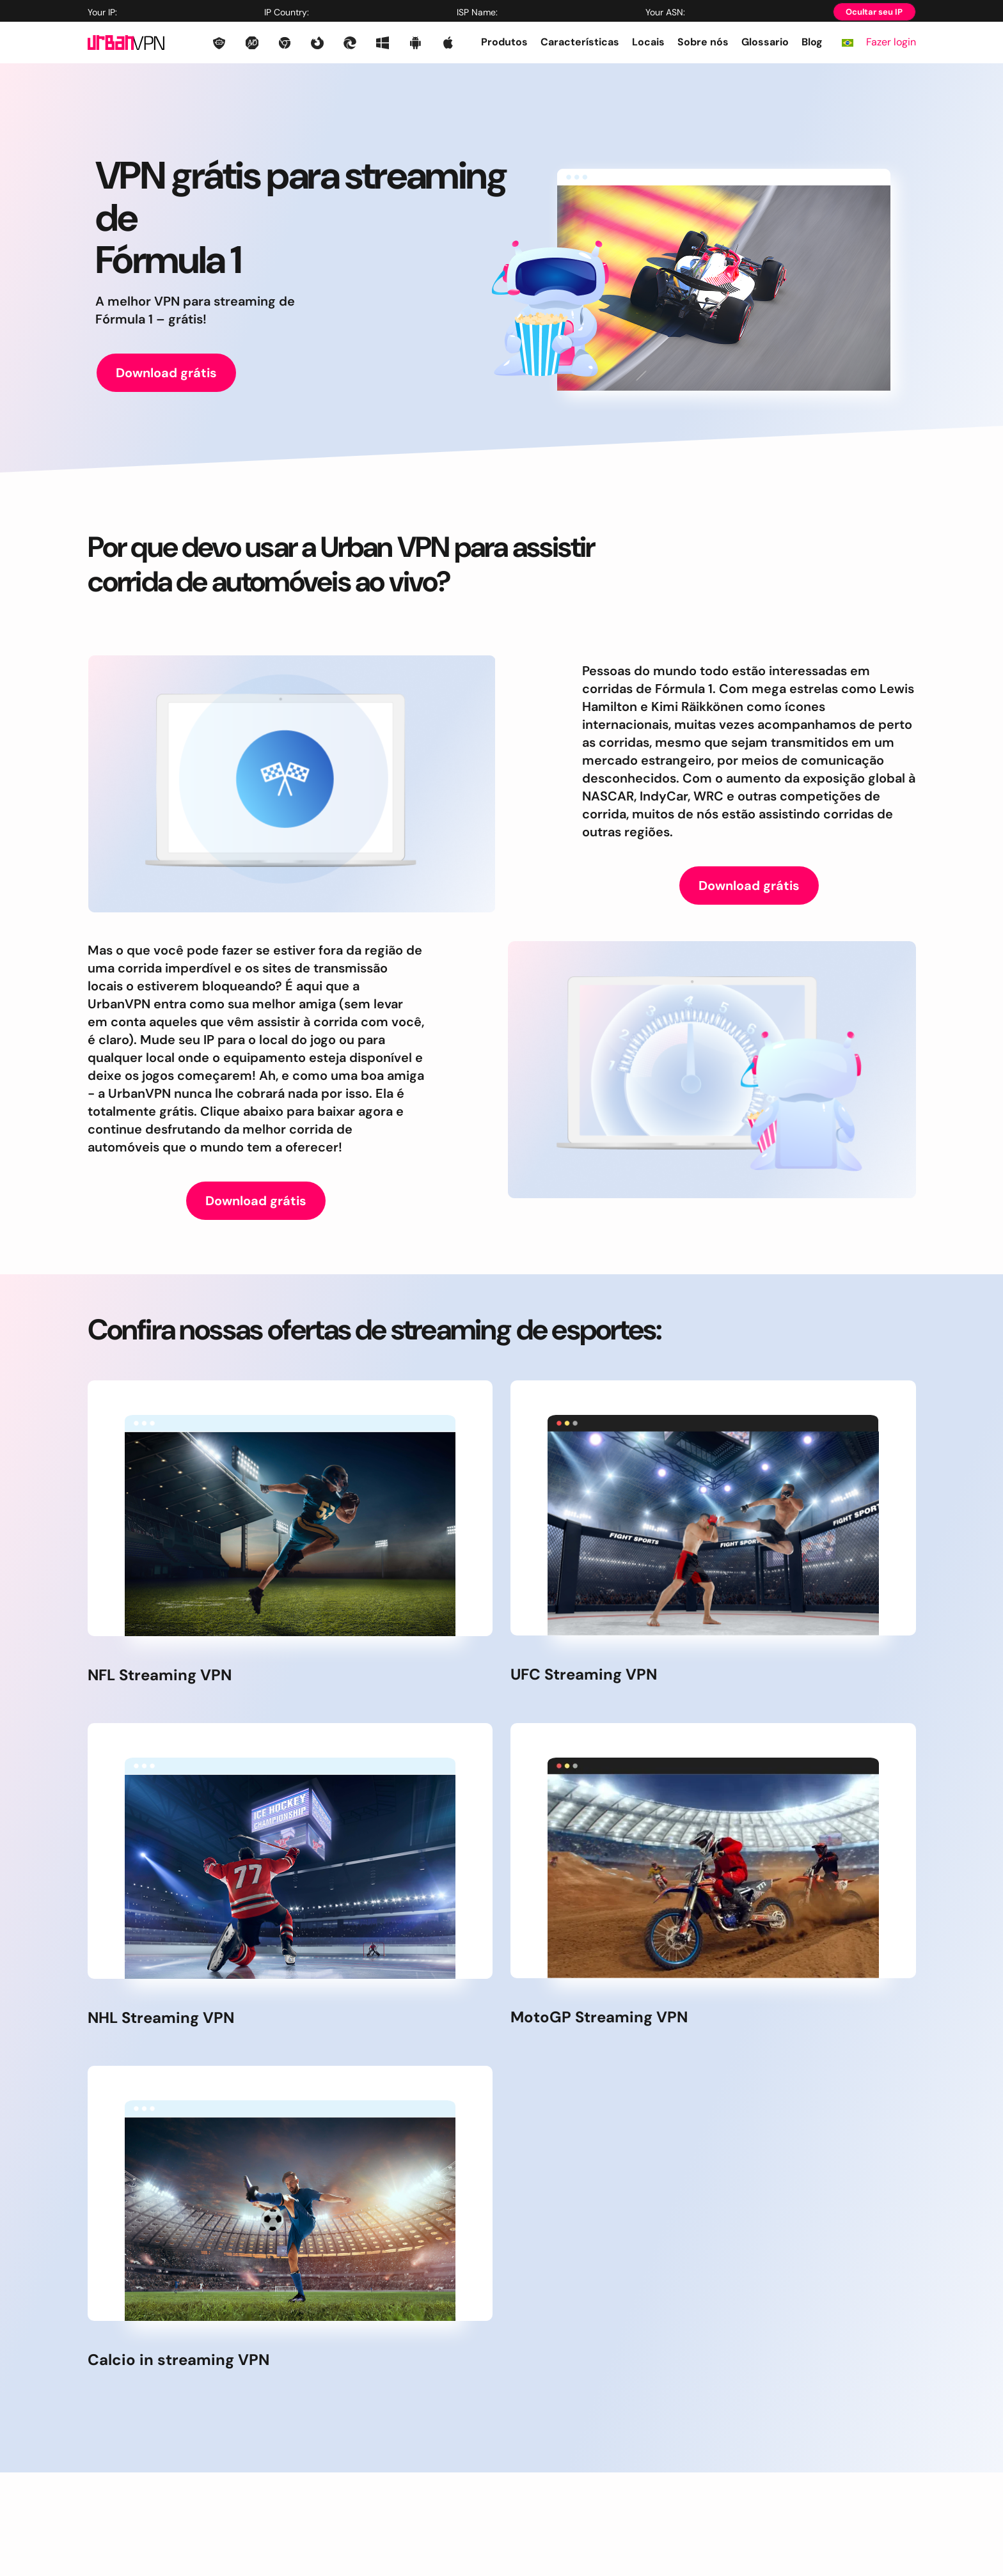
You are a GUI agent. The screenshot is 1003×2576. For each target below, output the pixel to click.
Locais (648, 42)
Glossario (765, 42)
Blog (812, 42)
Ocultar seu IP (874, 11)
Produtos (504, 42)
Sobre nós (703, 42)
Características (580, 42)
